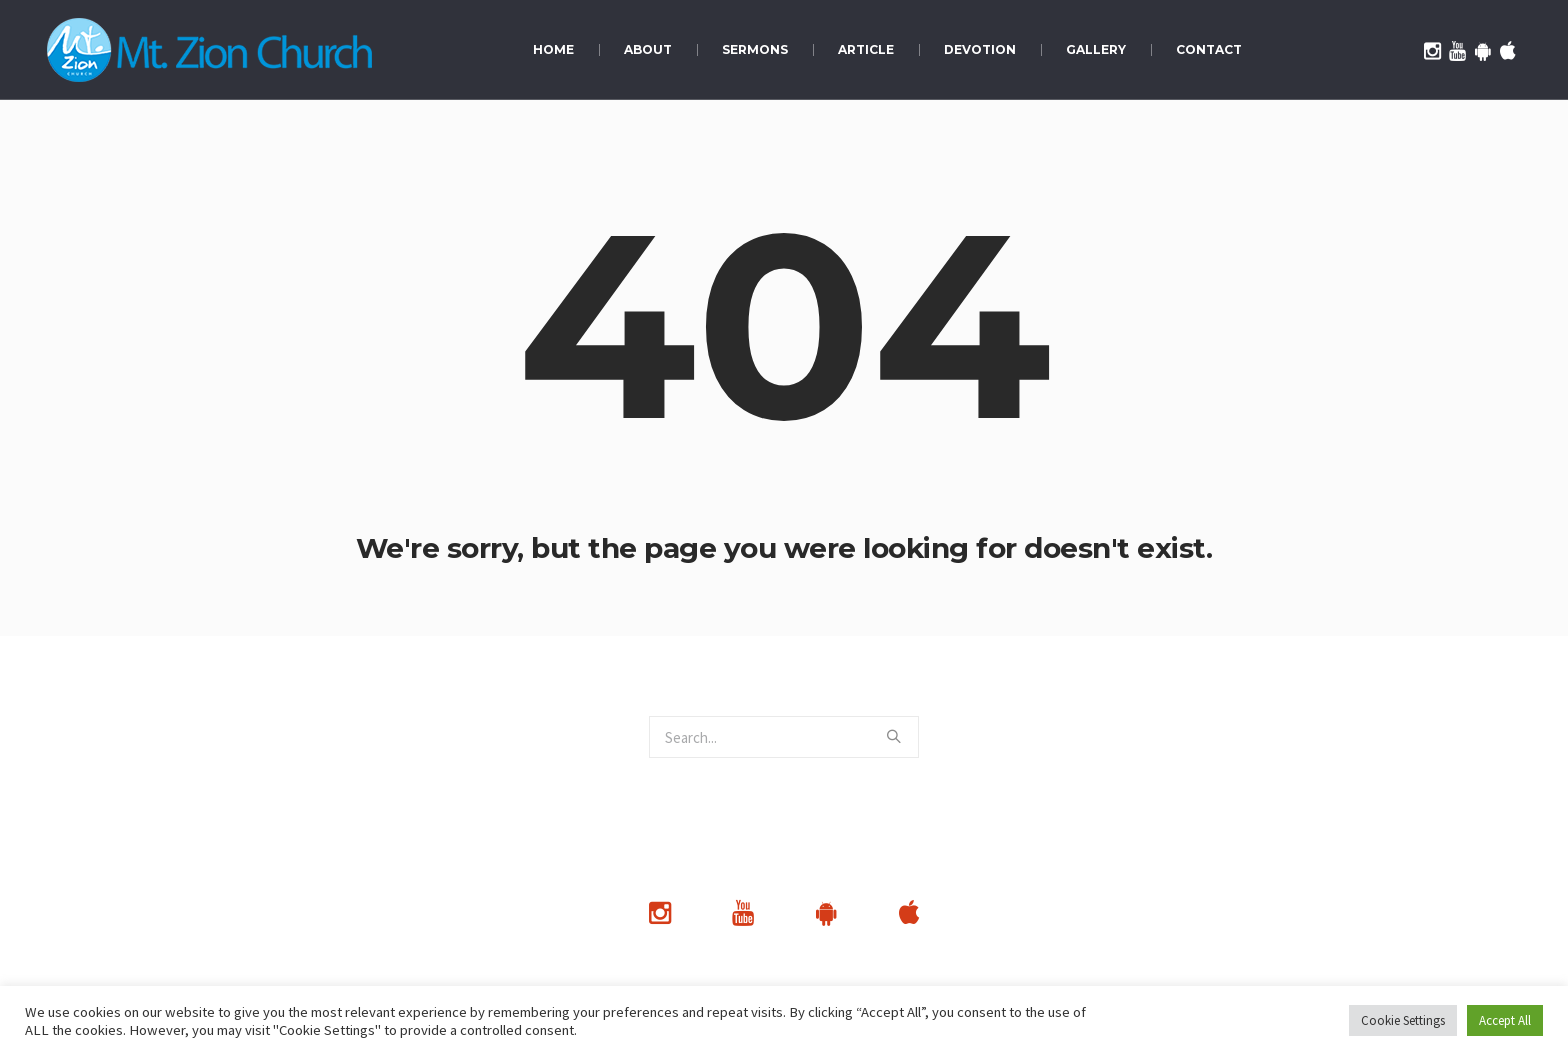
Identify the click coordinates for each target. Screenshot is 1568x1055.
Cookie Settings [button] (1403, 1020)
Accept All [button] (1505, 1020)
